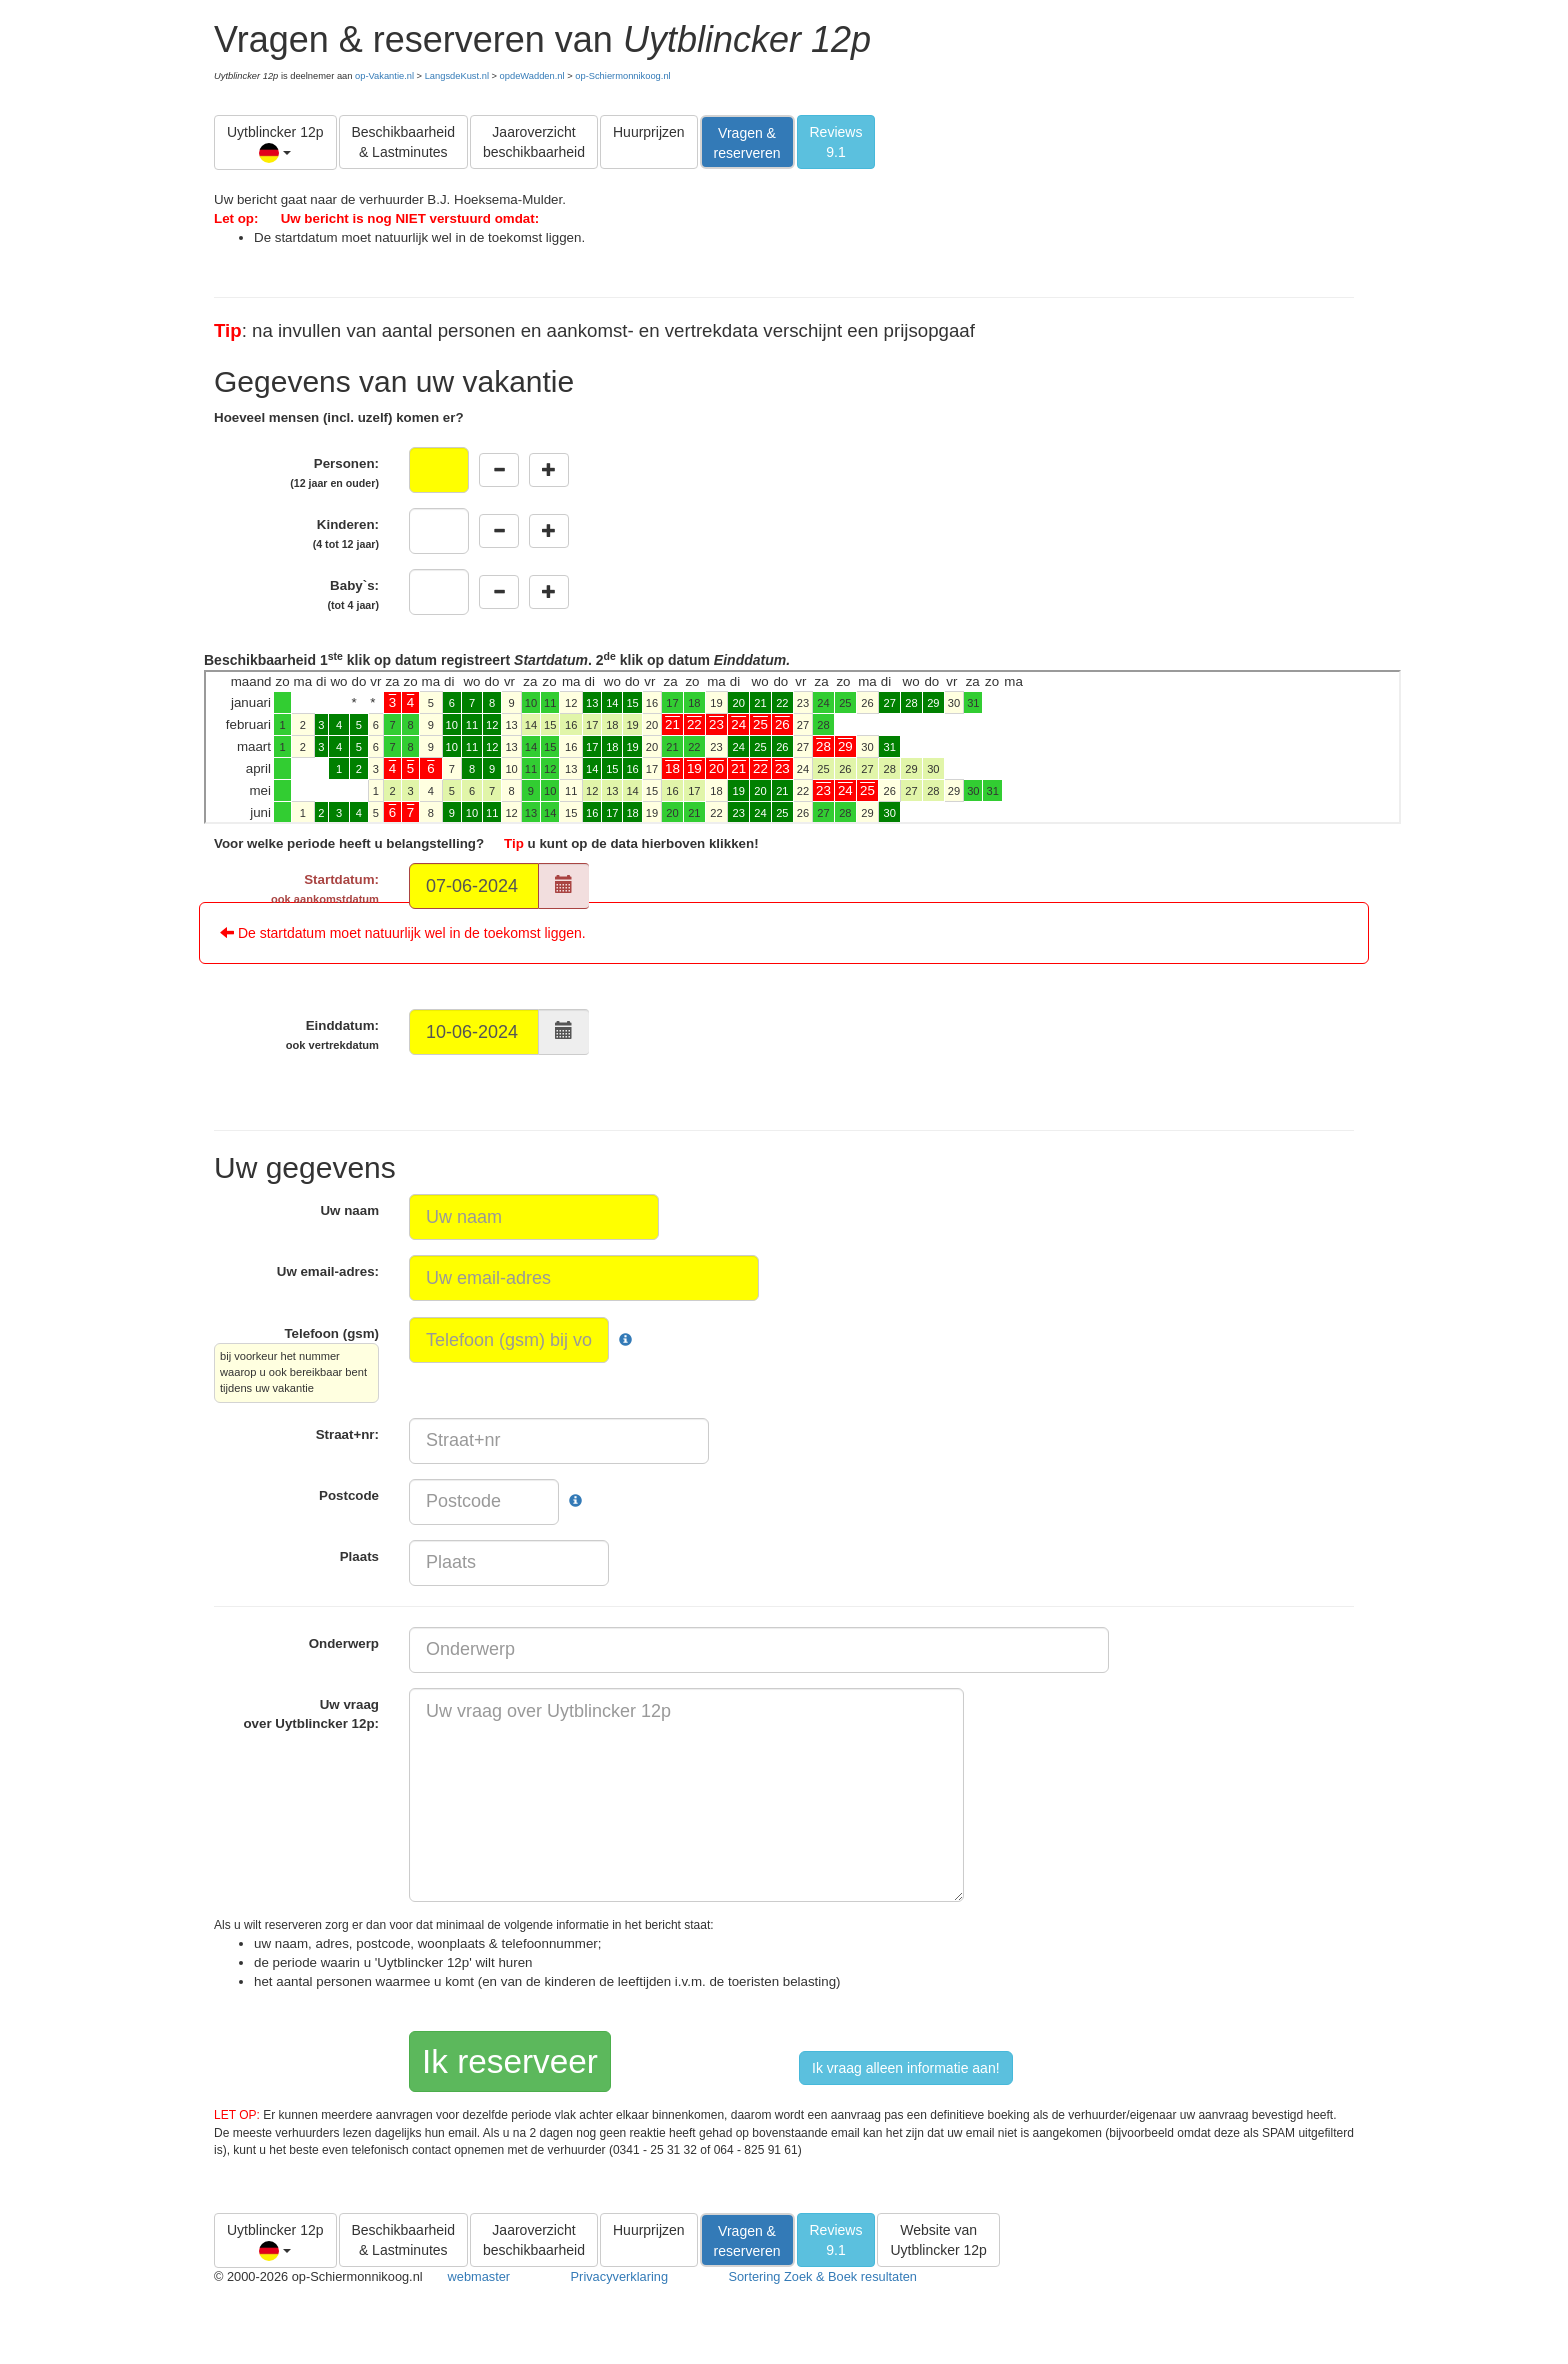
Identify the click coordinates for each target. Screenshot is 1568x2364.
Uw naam (349, 1210)
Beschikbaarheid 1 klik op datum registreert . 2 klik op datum (802, 737)
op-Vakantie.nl (384, 76)
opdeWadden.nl (532, 76)
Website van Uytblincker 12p (938, 2240)
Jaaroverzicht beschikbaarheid (534, 142)
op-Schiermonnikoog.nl (622, 76)
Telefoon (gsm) (296, 1364)
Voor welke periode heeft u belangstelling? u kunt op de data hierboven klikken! (486, 843)
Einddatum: (332, 1034)
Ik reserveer (510, 2061)
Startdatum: (325, 888)
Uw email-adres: (328, 1271)
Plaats (359, 1556)
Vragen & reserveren (747, 143)
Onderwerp (344, 1643)
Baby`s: (353, 594)
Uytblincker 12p (275, 143)
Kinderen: (346, 533)
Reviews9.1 (836, 142)
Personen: (334, 472)
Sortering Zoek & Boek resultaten (822, 2276)
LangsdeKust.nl (457, 76)
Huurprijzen (649, 132)
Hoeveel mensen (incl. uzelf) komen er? (339, 417)
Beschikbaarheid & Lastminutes (404, 142)
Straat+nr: (347, 1434)
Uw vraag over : (311, 1714)
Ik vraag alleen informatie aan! (906, 2068)
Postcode (349, 1495)
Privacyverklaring (619, 2276)
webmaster (479, 2276)
